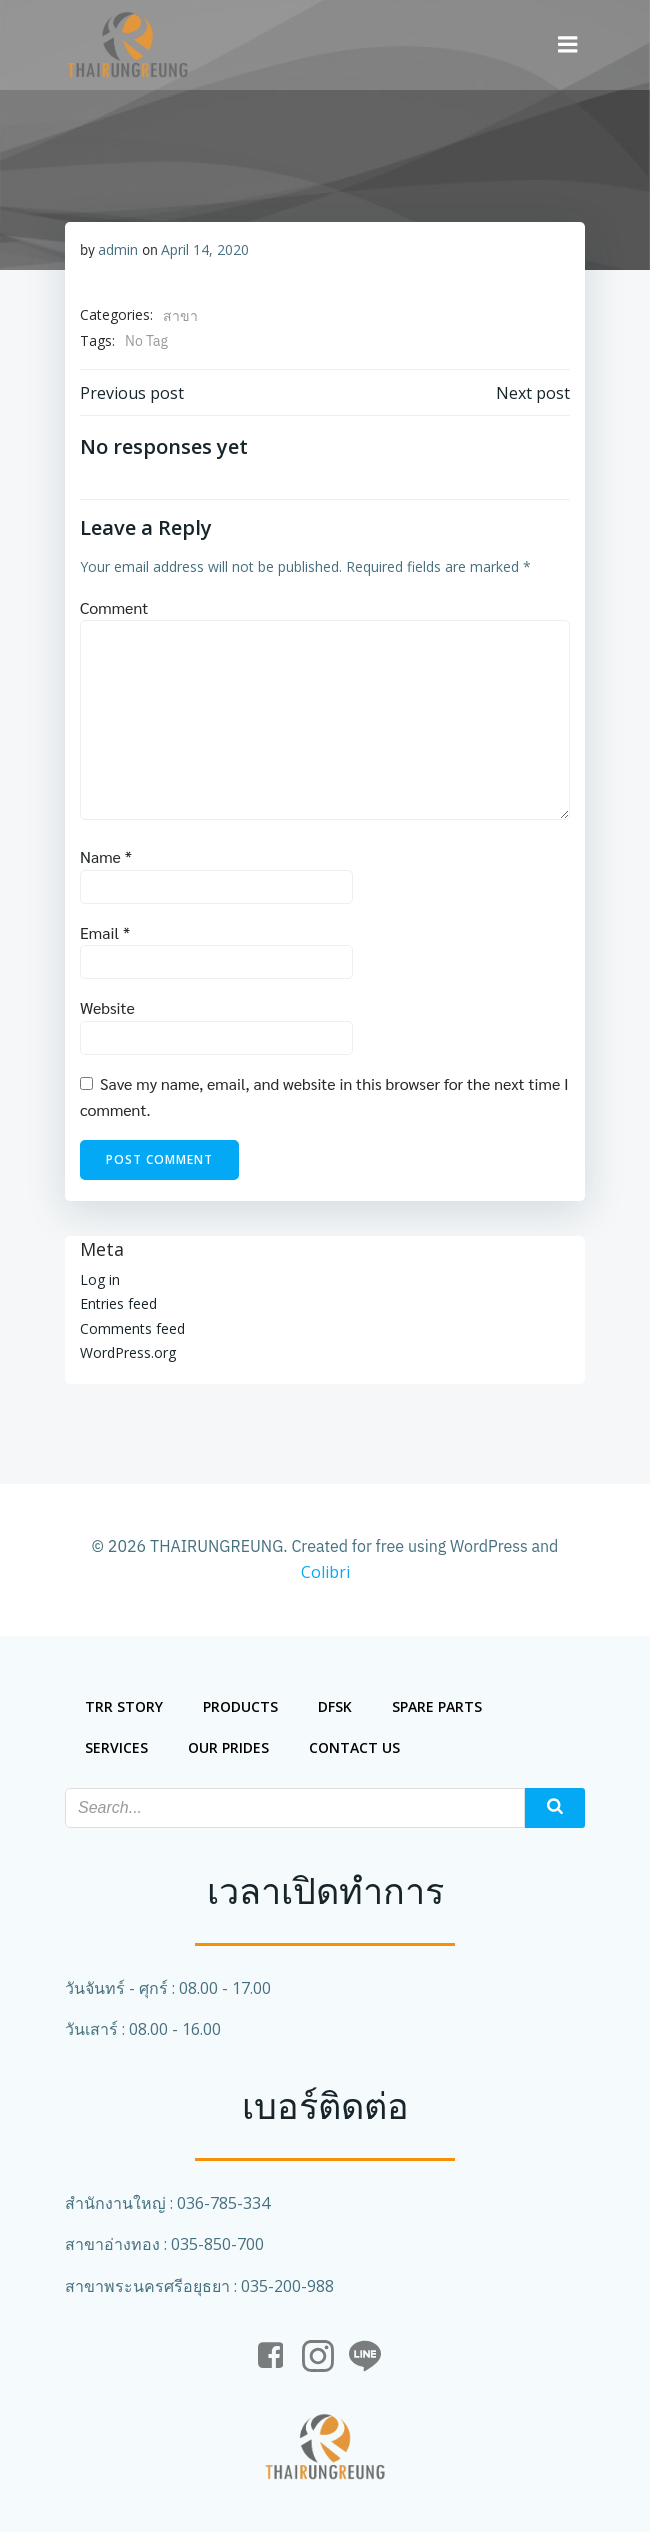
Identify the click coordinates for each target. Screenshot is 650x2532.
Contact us (354, 1747)
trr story (124, 1706)
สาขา (180, 315)
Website (107, 1007)
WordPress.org (128, 1352)
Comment (114, 607)
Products (240, 1706)
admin (118, 249)
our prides (228, 1747)
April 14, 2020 (205, 249)
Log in (100, 1279)
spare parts (437, 1706)
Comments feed (132, 1328)
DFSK (335, 1706)
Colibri (325, 1572)
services (116, 1747)
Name (106, 856)
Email (105, 932)
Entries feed (118, 1303)
